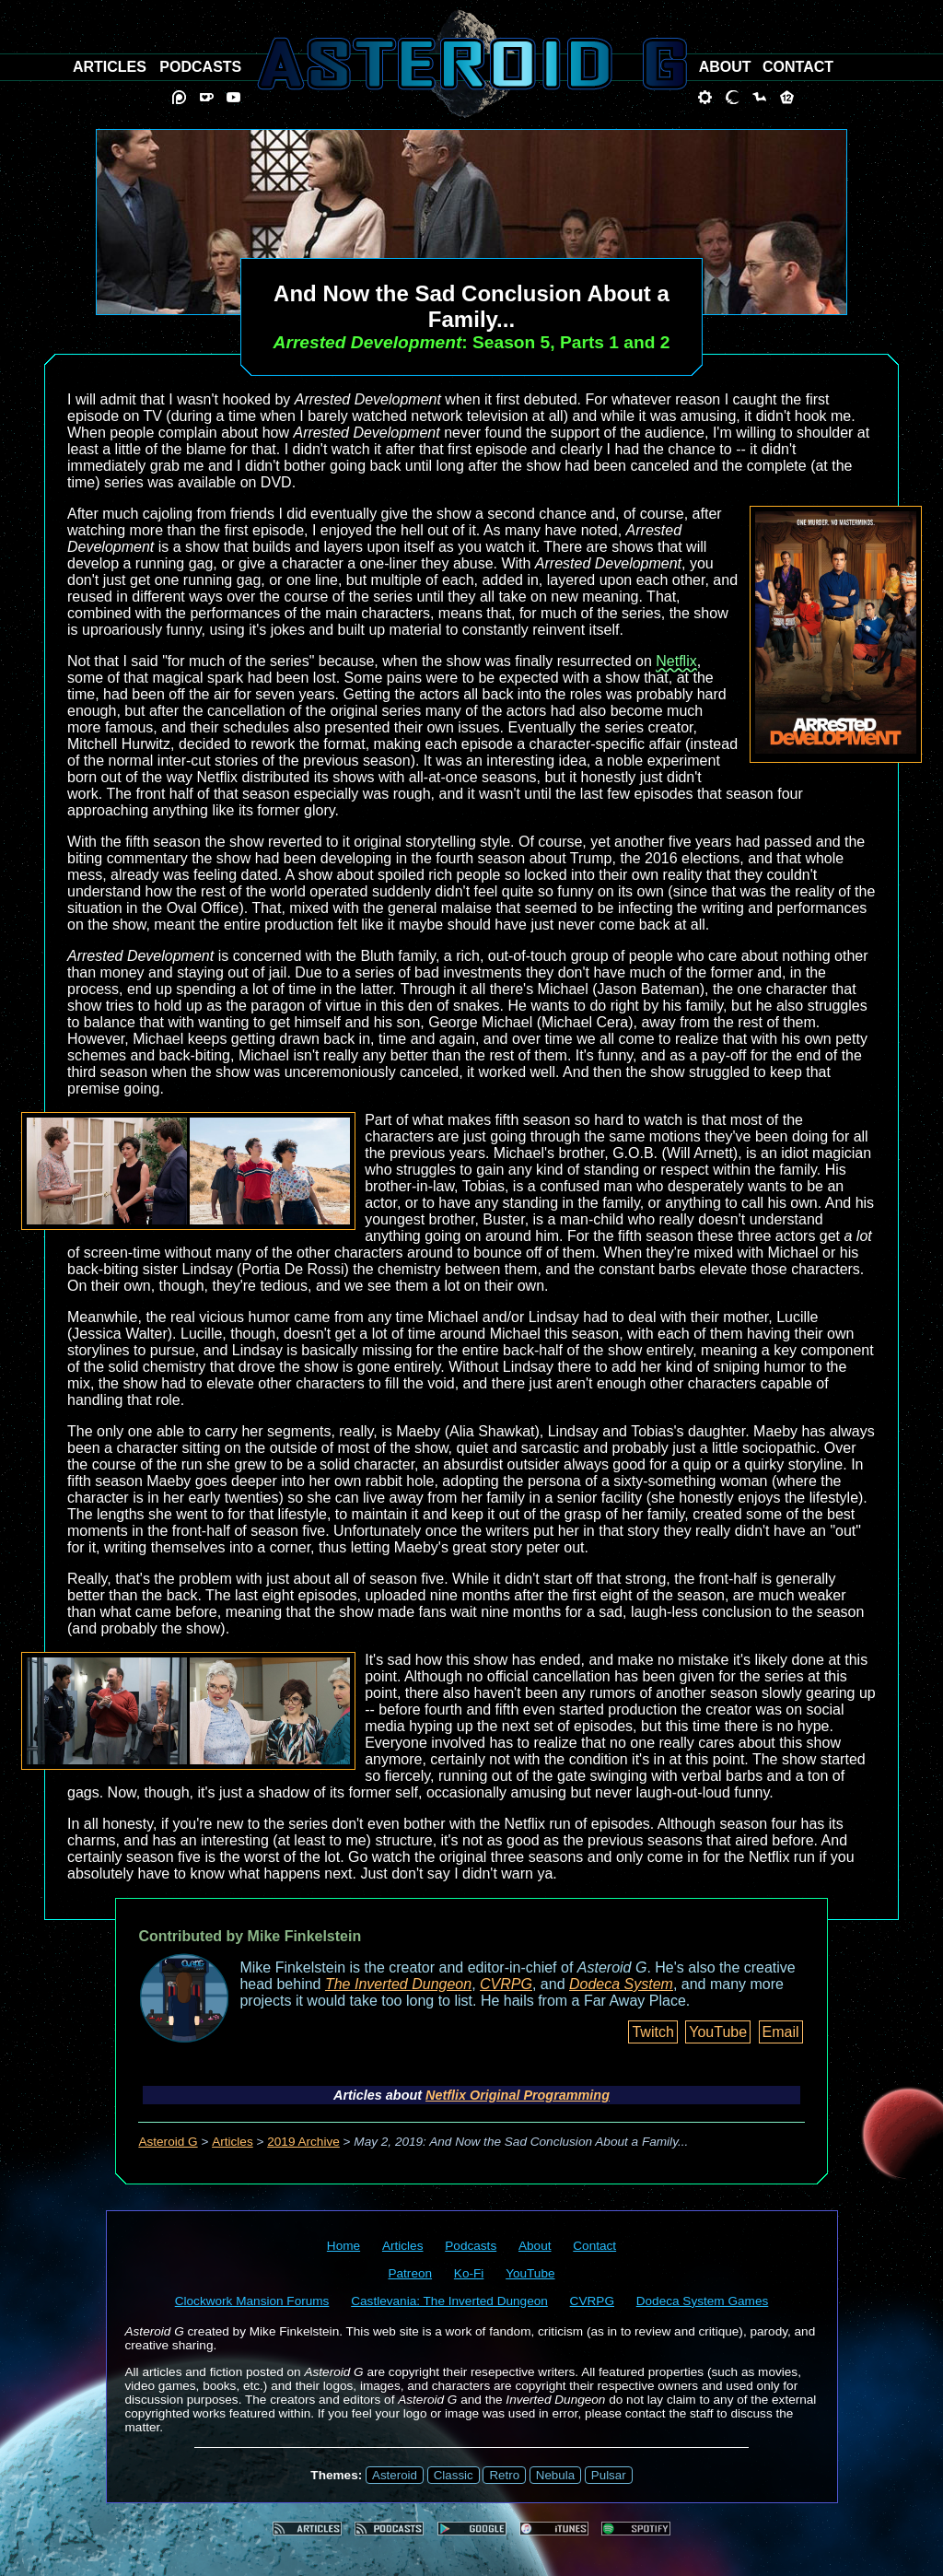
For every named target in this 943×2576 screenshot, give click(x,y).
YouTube (718, 2032)
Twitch (652, 2032)
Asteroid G (167, 2142)
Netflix (676, 661)
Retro (504, 2475)
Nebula (555, 2475)
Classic (453, 2475)
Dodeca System (621, 1984)
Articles (232, 2142)
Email (781, 2032)
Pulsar (608, 2475)
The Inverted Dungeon (398, 1984)
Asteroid (394, 2475)
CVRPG (506, 1984)
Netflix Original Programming (517, 2095)
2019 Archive (303, 2142)
